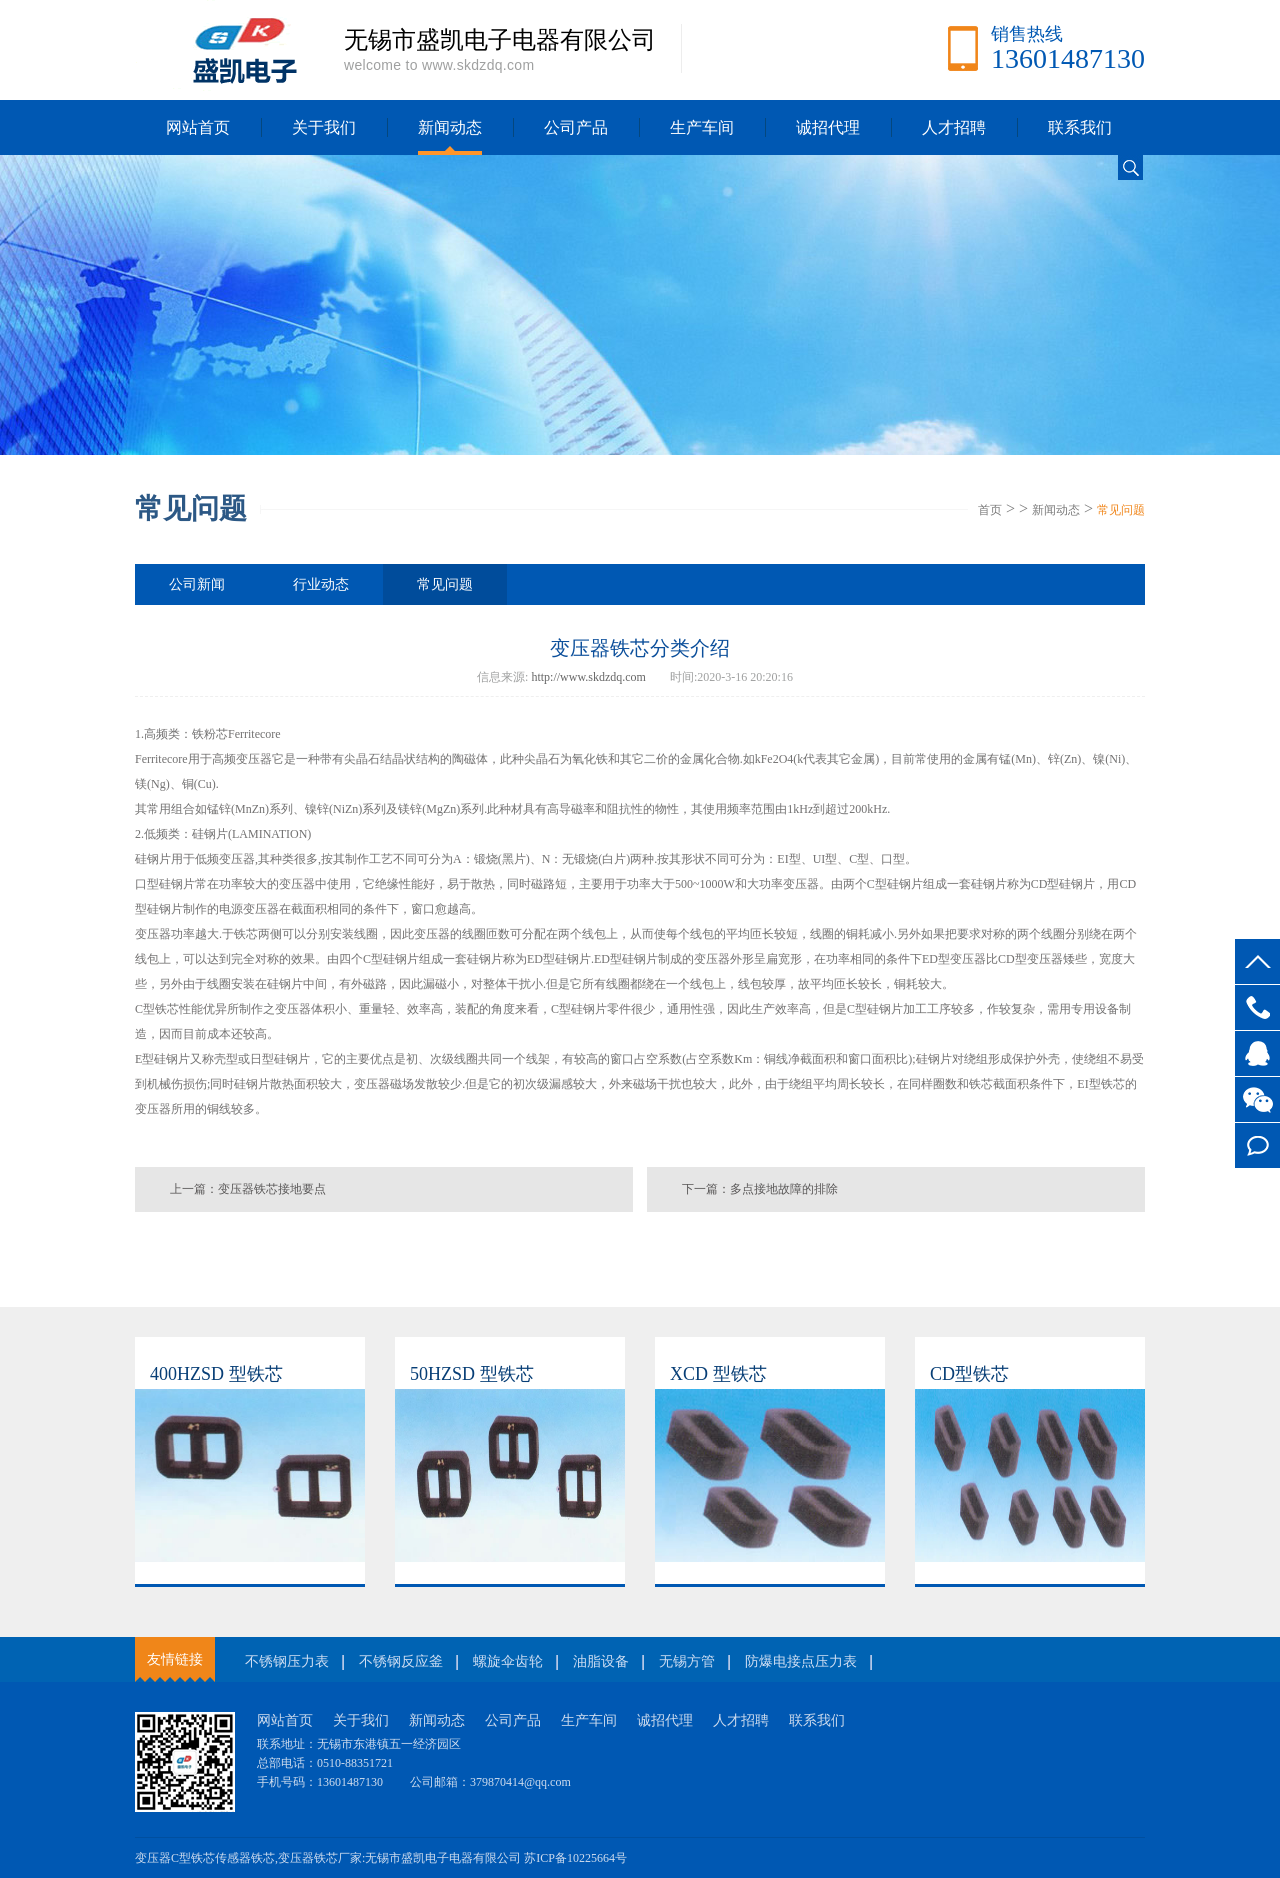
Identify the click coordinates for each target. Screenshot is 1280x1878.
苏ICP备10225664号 (575, 1858)
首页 (990, 510)
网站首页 (198, 127)
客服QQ (1257, 1053)
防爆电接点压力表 (801, 1661)
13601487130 (1257, 1007)
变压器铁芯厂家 (320, 1858)
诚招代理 (828, 127)
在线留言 (1257, 1145)
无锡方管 (687, 1661)
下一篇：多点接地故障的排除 (760, 1189)
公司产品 (576, 127)
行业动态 (321, 584)
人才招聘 (954, 127)
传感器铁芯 (245, 1858)
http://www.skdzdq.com (588, 677)
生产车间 (702, 127)
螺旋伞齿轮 (508, 1661)
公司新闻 (197, 584)
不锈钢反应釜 (401, 1661)
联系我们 (1080, 127)
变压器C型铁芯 (175, 1858)
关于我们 (324, 127)
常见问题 (1121, 510)
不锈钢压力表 (287, 1661)
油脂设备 (601, 1661)
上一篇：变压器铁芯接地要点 (248, 1189)
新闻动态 (450, 127)
